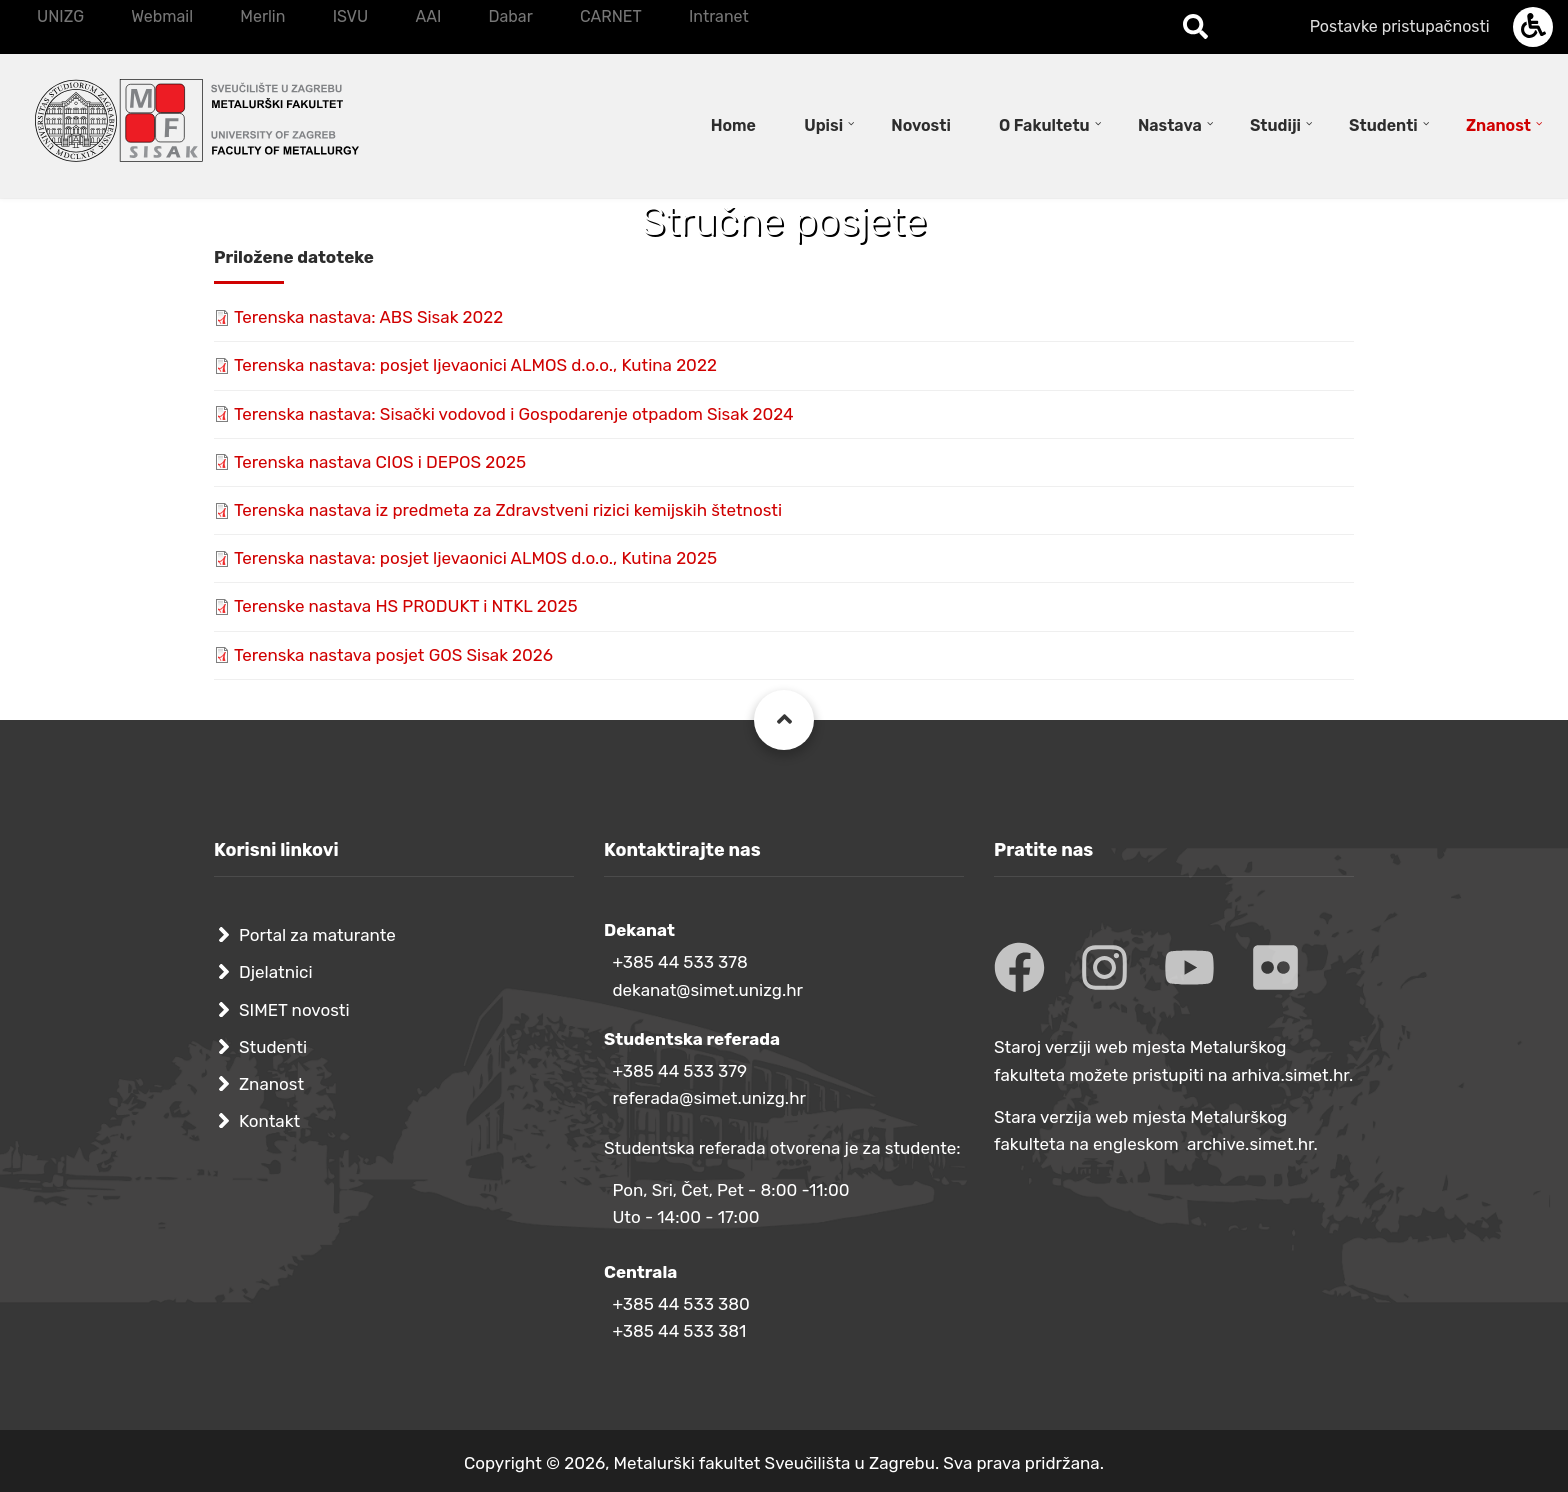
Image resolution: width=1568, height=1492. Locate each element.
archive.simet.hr (1250, 1144)
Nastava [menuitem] (1170, 125)
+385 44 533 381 (679, 1331)
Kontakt (269, 1121)
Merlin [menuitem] (262, 16)
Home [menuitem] (733, 125)
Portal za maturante (317, 935)
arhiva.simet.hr (1290, 1075)
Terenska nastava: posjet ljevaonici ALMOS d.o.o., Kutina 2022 (475, 365)
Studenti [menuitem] (1383, 125)
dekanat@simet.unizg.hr (707, 990)
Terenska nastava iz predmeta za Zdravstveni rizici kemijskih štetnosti (508, 510)
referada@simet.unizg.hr (709, 1098)
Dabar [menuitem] (510, 16)
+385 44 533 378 (679, 962)
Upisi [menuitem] (823, 125)
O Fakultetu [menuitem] (1044, 125)
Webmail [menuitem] (162, 16)
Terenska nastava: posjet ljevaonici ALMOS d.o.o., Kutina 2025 (475, 558)
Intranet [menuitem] (719, 16)
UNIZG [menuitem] (60, 16)
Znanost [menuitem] (1498, 125)
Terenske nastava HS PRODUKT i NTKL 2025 (406, 606)
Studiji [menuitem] (1275, 125)
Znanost (271, 1084)
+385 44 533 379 (679, 1071)
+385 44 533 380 (680, 1304)
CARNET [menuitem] (611, 16)
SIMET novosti (294, 1010)
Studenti (273, 1047)
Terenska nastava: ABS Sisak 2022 (368, 317)
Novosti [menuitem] (921, 125)
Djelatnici (276, 972)
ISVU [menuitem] (351, 16)
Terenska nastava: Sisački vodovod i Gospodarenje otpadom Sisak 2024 (514, 414)
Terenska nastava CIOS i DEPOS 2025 (380, 462)
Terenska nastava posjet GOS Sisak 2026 (393, 655)
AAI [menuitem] (428, 16)
